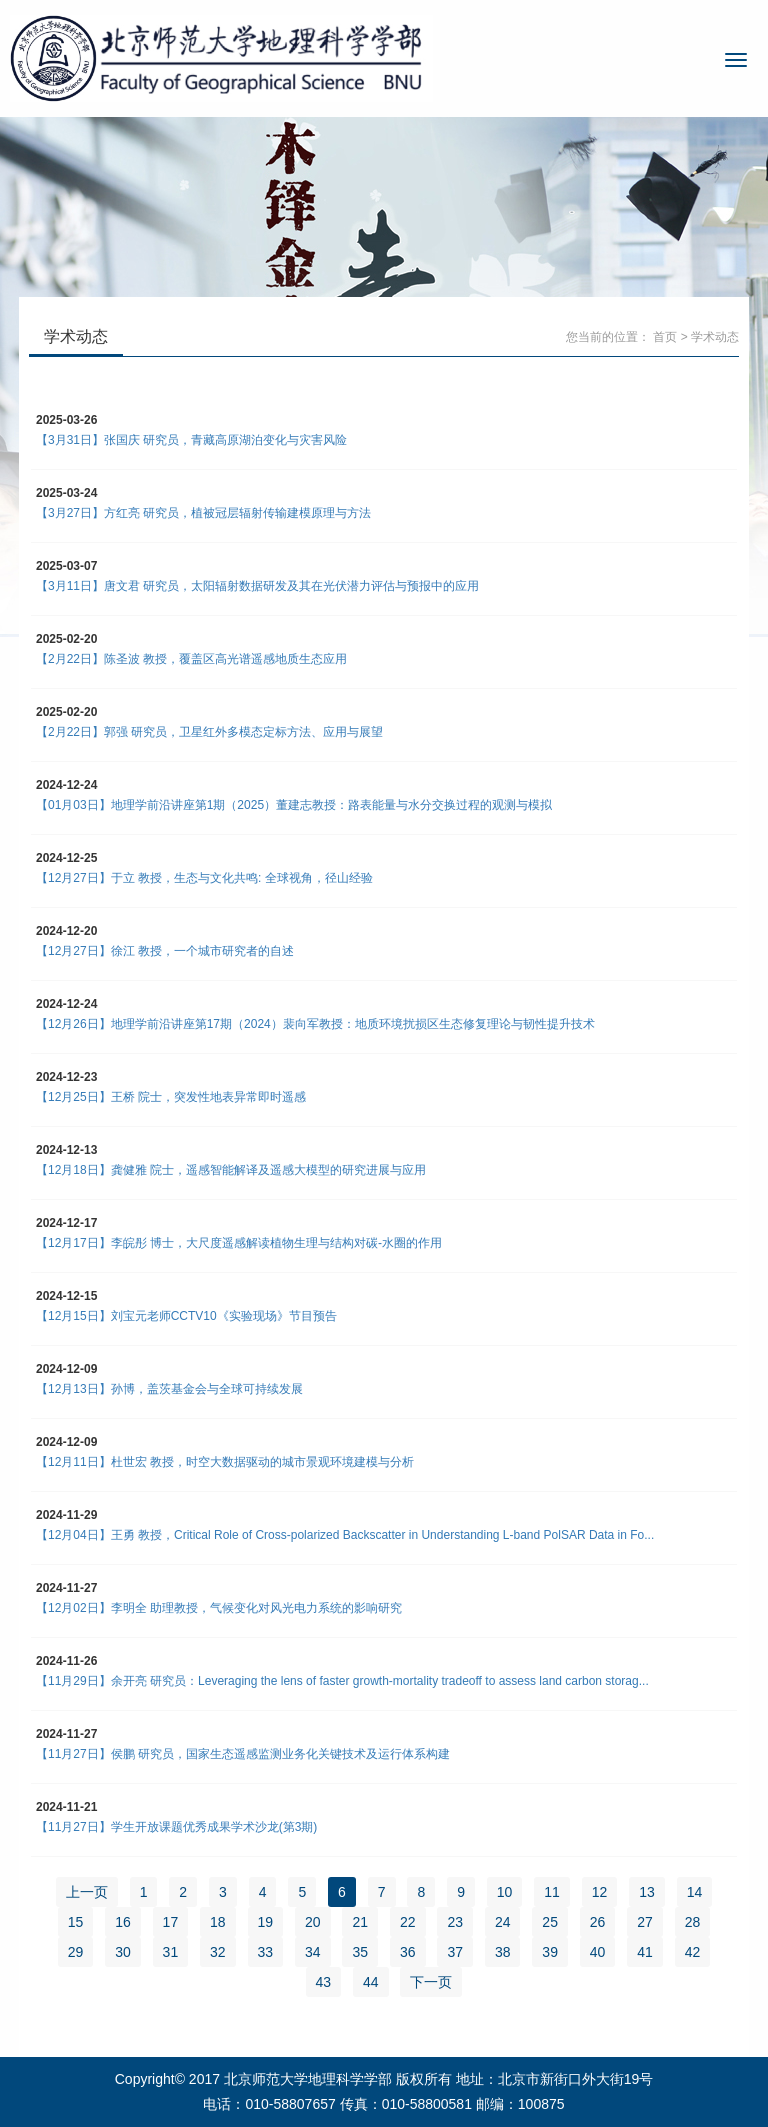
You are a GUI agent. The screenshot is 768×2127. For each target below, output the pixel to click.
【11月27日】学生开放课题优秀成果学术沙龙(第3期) (176, 1827)
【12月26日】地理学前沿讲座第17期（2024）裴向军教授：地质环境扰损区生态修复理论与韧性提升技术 (315, 1024)
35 (360, 1952)
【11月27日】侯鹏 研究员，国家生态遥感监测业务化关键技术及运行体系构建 (243, 1754)
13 (647, 1892)
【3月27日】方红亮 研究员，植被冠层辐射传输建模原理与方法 (203, 513)
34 (313, 1952)
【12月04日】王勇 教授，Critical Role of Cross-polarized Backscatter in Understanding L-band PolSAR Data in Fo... (345, 1535)
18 (218, 1922)
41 (645, 1952)
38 (503, 1952)
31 (171, 1952)
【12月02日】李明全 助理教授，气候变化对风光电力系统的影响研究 (219, 1608)
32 (218, 1952)
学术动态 (715, 337)
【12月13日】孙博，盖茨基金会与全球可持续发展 (169, 1389)
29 (76, 1952)
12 (600, 1892)
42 (693, 1952)
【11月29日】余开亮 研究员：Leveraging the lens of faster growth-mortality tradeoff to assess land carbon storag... (342, 1681)
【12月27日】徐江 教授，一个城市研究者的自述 (165, 951)
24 (503, 1922)
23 (455, 1922)
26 (598, 1922)
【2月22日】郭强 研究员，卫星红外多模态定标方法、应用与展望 (209, 732)
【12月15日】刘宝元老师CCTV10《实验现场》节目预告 (186, 1316)
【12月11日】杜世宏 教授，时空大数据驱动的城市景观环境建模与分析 (225, 1462)
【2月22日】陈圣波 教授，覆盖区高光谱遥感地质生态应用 (191, 659)
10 (505, 1892)
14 (695, 1892)
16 (123, 1922)
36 (408, 1952)
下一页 (431, 1982)
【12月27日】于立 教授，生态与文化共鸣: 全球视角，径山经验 (204, 878)
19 (266, 1922)
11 (552, 1892)
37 (455, 1952)
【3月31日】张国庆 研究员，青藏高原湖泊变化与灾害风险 (191, 440)
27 (645, 1922)
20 (313, 1922)
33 (266, 1952)
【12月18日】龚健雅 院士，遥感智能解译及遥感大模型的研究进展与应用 (232, 1170)
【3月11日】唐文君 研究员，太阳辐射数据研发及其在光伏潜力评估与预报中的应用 (257, 586)
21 (360, 1922)
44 (371, 1982)
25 (550, 1922)
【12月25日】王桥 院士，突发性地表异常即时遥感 (171, 1097)
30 (123, 1952)
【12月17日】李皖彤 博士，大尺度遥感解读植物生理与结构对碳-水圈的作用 (239, 1243)
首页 (665, 337)
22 (408, 1922)
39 (550, 1952)
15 (76, 1922)
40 (598, 1952)
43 (324, 1982)
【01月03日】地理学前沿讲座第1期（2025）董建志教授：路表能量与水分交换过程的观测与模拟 (294, 805)
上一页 (87, 1892)
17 (171, 1922)
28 (693, 1922)
